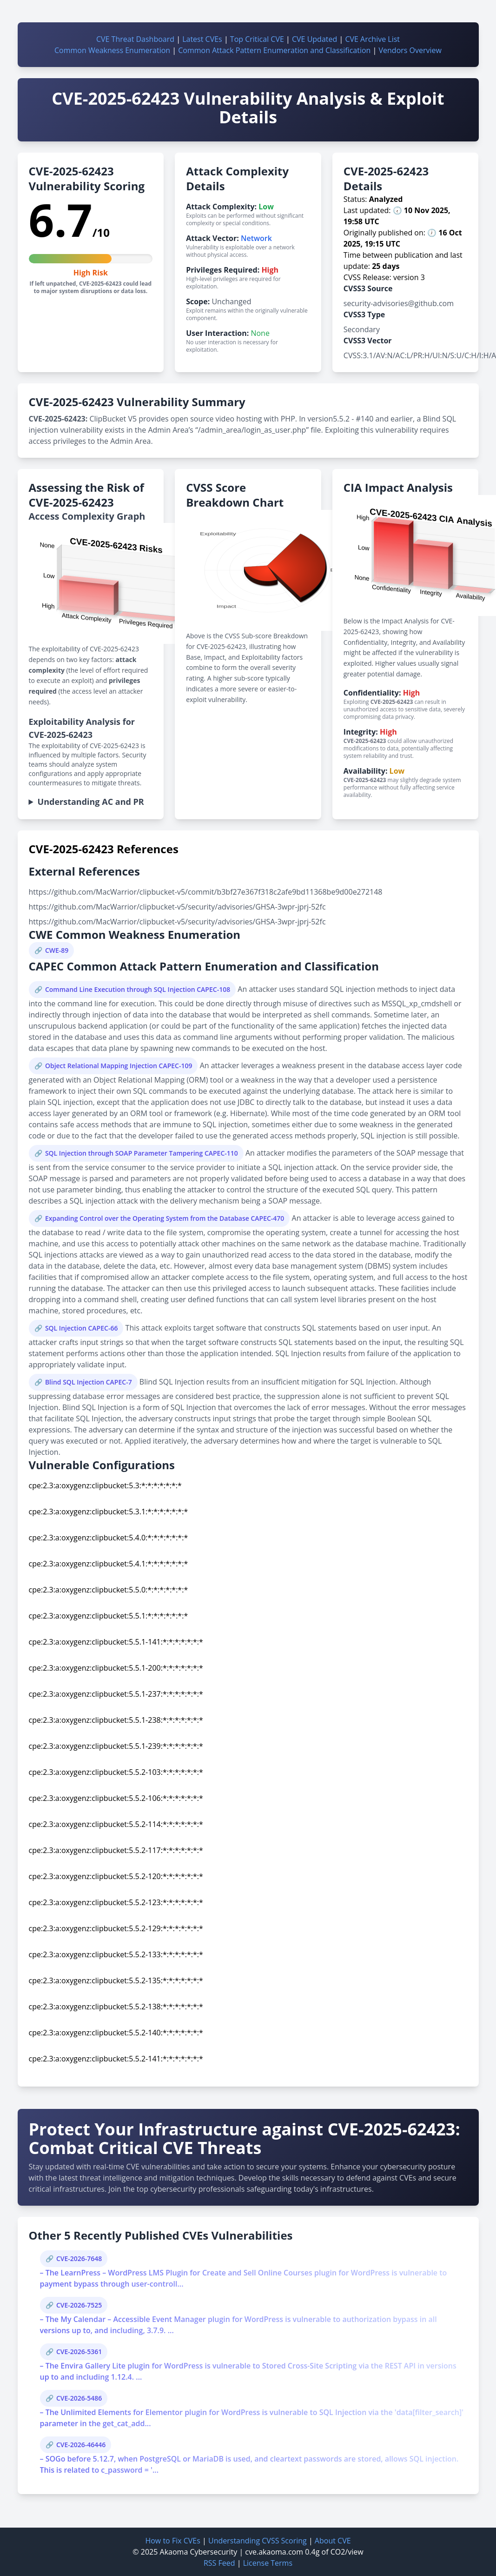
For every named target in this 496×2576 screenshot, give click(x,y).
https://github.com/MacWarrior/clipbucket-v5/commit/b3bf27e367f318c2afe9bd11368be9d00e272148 (206, 892)
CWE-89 (56, 950)
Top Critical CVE (257, 39)
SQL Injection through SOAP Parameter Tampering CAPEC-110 (141, 1153)
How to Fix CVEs (172, 2541)
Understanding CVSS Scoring (257, 2541)
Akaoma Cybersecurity (199, 2552)
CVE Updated (314, 39)
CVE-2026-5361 (79, 2351)
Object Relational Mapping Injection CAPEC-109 (118, 1065)
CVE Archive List (372, 39)
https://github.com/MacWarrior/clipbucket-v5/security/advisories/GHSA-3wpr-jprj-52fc (177, 907)
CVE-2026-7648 (79, 2258)
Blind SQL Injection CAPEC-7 (88, 1382)
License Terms (267, 2563)
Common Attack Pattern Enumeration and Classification (274, 50)
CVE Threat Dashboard (135, 39)
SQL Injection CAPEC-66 (81, 1328)
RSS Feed (219, 2563)
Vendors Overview (410, 50)
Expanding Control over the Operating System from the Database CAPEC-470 (164, 1218)
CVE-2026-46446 (81, 2444)
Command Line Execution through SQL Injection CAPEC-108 (137, 989)
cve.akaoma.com (274, 2552)
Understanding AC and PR (91, 801)
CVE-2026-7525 (79, 2305)
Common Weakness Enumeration (112, 50)
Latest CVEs (202, 39)
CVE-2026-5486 (79, 2398)
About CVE (333, 2541)
